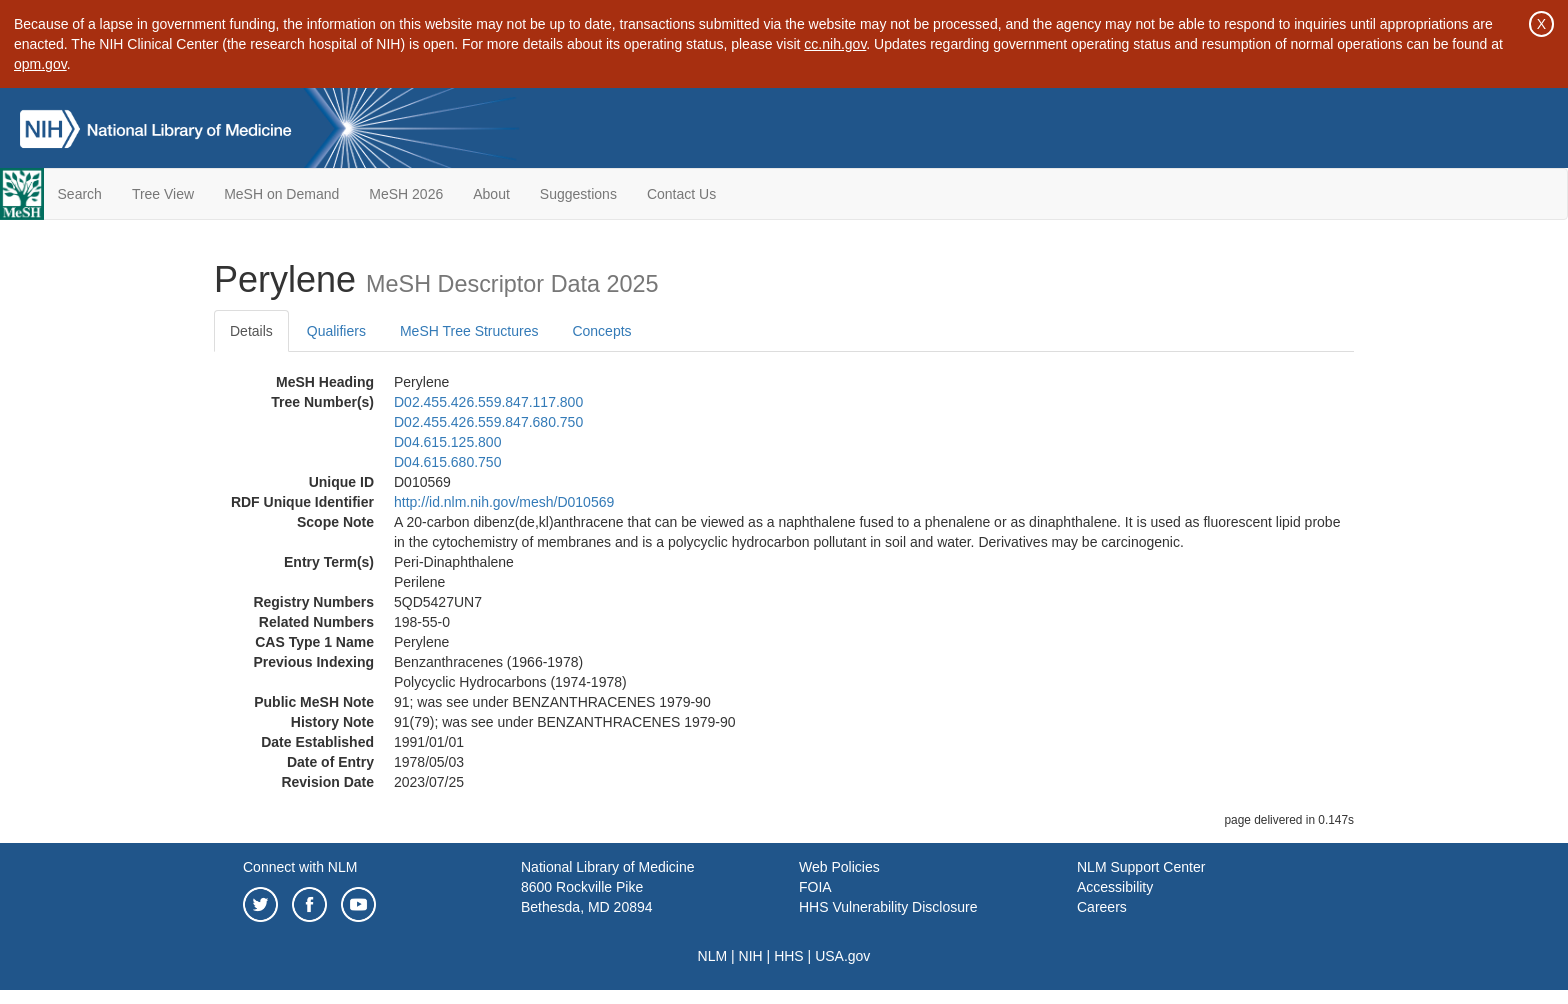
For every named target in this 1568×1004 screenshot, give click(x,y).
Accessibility (1115, 887)
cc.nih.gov (835, 44)
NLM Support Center (1141, 867)
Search (80, 194)
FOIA (815, 887)
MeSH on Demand (281, 194)
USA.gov (842, 956)
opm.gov (40, 64)
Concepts (601, 331)
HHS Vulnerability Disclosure (888, 907)
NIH (751, 956)
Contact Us (681, 194)
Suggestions (578, 194)
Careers (1102, 907)
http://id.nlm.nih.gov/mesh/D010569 (504, 502)
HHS (789, 956)
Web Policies (839, 867)
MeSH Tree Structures (469, 331)
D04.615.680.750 (447, 462)
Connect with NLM (300, 867)
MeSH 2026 (406, 194)
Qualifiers (336, 331)
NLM (713, 956)
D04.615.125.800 (447, 442)
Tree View (163, 194)
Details (251, 331)
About (491, 194)
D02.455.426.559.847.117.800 (488, 402)
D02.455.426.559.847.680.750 (488, 422)
